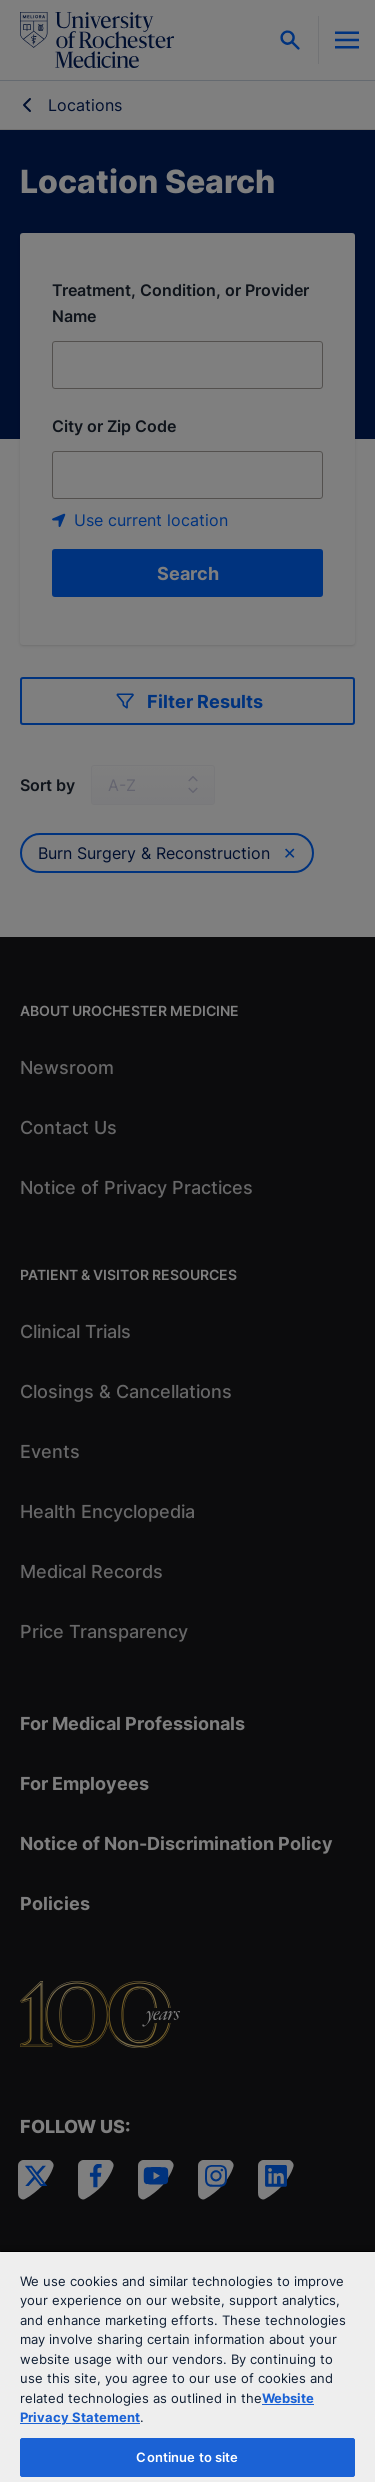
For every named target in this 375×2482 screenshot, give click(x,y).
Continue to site (187, 2457)
